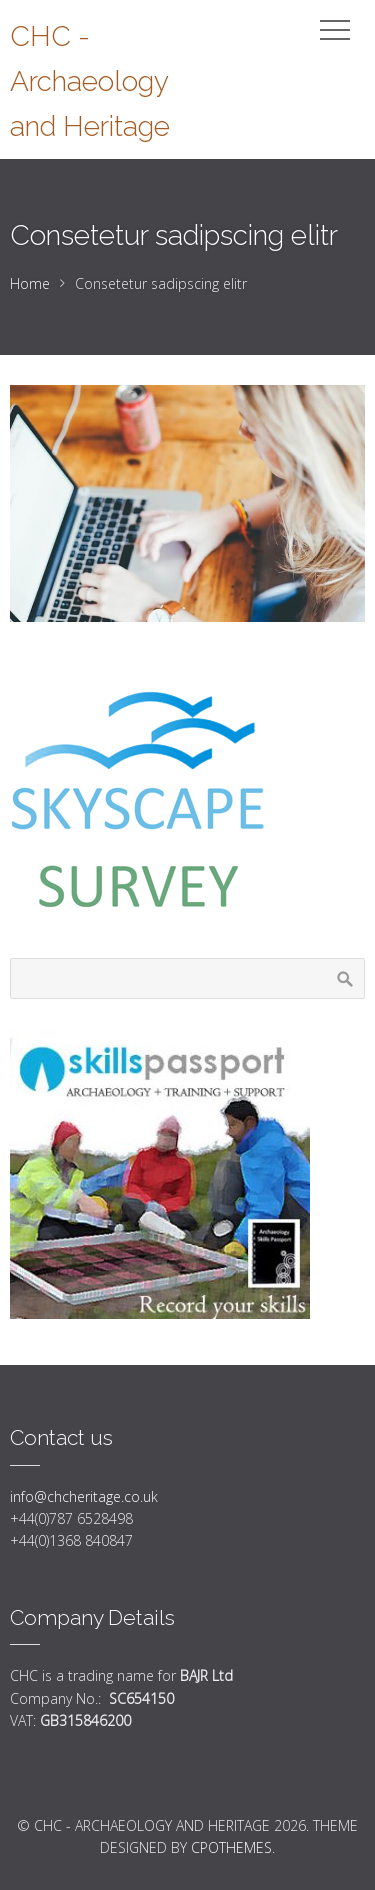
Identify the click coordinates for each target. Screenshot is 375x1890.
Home (30, 283)
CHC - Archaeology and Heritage (90, 81)
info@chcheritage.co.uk (84, 1496)
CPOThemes (231, 1847)
